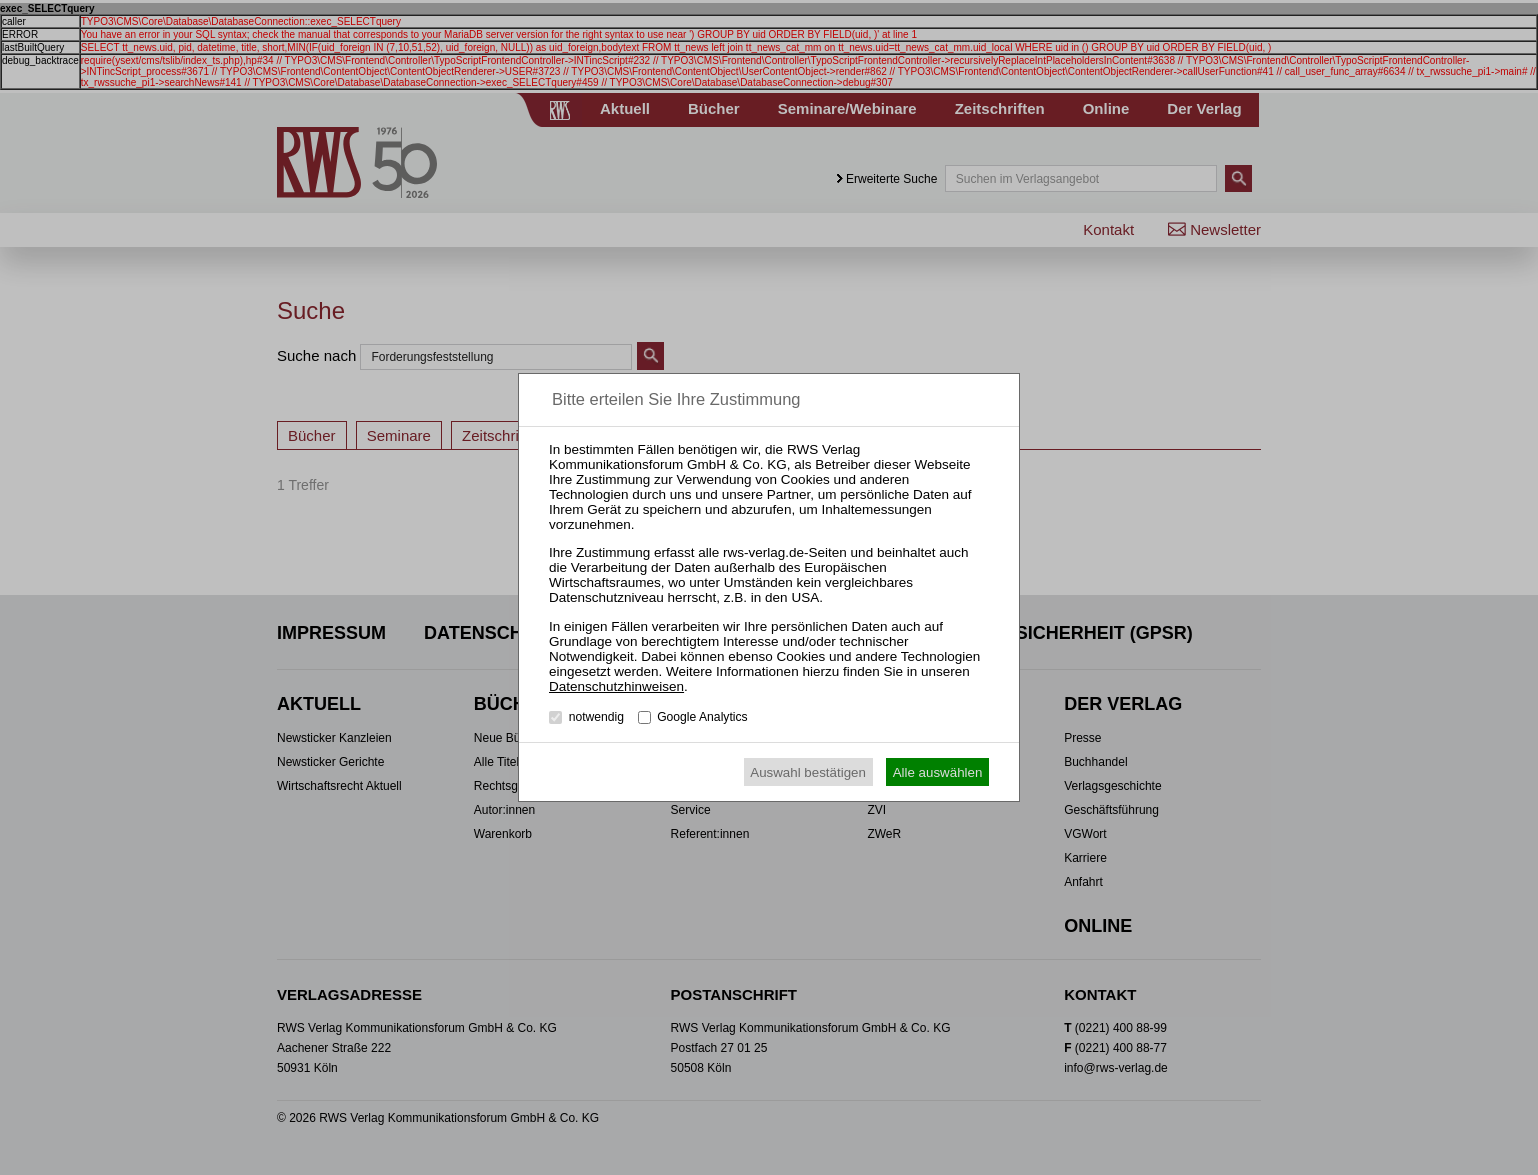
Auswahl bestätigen (808, 772)
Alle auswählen (938, 772)
